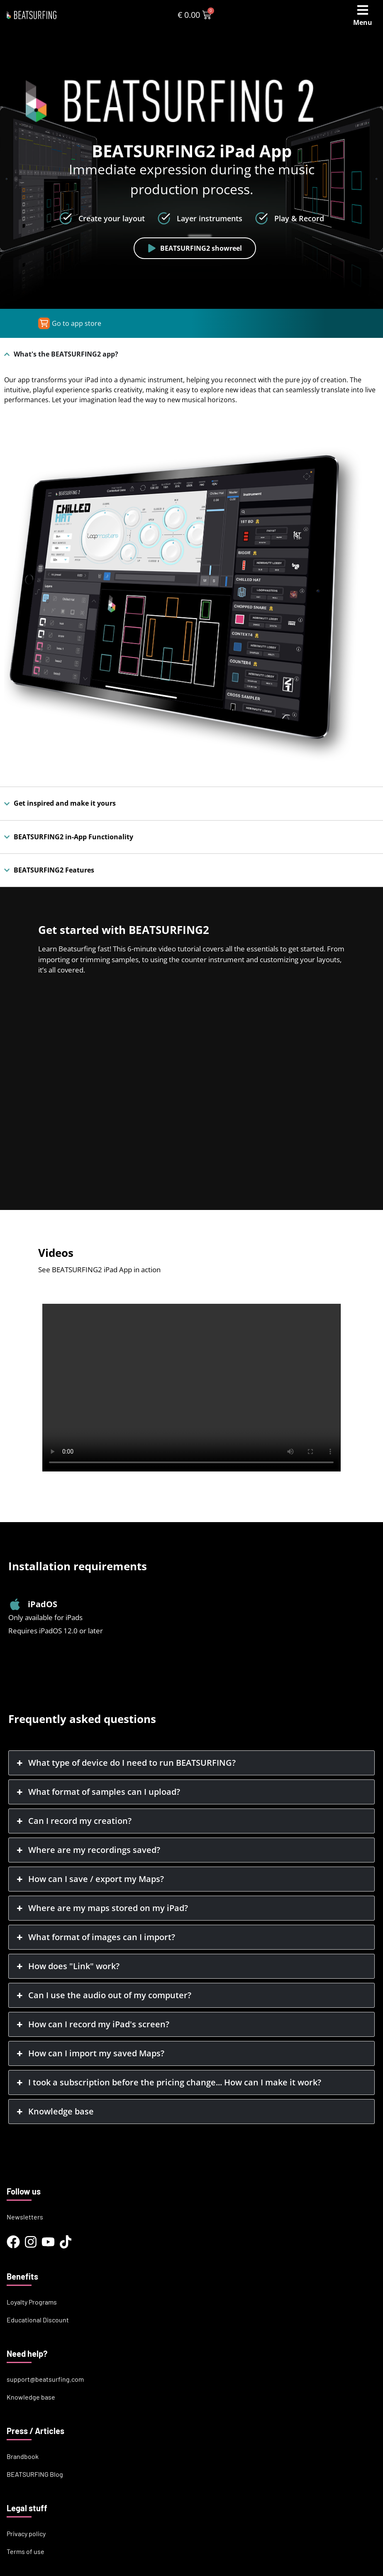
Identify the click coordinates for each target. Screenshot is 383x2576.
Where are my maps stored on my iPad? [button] (101, 1908)
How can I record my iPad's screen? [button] (92, 2024)
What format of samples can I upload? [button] (97, 1792)
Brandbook (23, 2456)
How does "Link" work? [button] (67, 1966)
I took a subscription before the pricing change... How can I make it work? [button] (168, 2082)
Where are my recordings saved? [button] (87, 1850)
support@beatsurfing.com (45, 2379)
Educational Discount (38, 2320)
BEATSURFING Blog (35, 2474)
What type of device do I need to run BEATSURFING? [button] (125, 1763)
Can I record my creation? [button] (73, 1821)
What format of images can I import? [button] (95, 1937)
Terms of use (25, 2551)
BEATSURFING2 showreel (195, 248)
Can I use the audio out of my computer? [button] (103, 1995)
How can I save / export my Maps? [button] (89, 1879)
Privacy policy (26, 2533)
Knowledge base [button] (54, 2111)
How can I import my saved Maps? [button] (89, 2053)
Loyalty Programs (32, 2302)
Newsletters (25, 2217)
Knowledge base (31, 2397)
